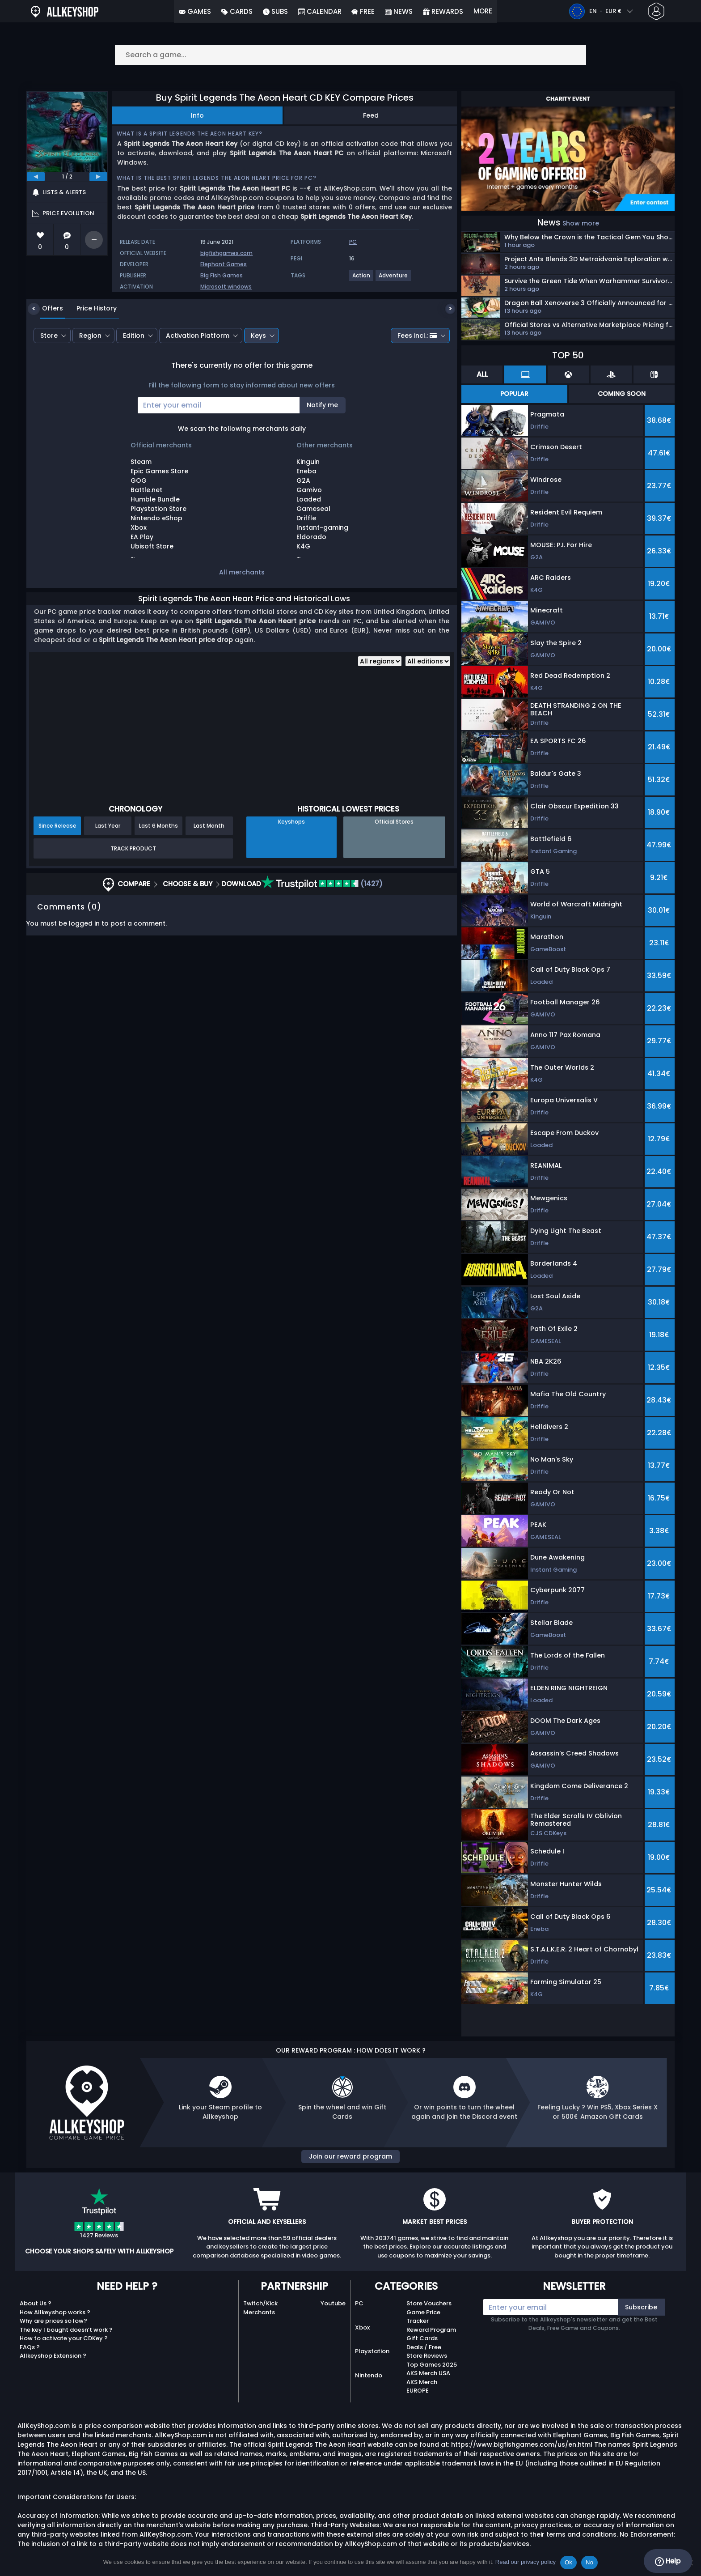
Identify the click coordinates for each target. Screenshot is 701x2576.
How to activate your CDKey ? (64, 2338)
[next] (98, 176)
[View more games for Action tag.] (361, 279)
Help (667, 2561)
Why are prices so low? (53, 2321)
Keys (258, 335)
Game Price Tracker (423, 2316)
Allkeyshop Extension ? (53, 2355)
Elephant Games (223, 264)
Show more (580, 223)
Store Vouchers (429, 2303)
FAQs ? (30, 2347)
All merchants (242, 572)
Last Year (107, 825)
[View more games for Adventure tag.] (394, 279)
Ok (568, 2562)
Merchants (259, 2312)
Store (49, 335)
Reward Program (431, 2329)
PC (359, 2303)
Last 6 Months (158, 825)
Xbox (362, 2327)
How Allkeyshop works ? (55, 2312)
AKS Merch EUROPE (421, 2386)
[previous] (36, 176)
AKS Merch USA (428, 2373)
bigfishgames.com (226, 253)
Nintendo (368, 2375)
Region (90, 335)
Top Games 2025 (431, 2364)
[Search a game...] (350, 55)
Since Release (57, 825)
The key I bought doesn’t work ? (66, 2329)
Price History (90, 308)
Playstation (372, 2351)
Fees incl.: (417, 335)
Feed (371, 115)
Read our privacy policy (525, 2562)
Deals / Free (423, 2347)
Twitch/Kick (260, 2303)
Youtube (333, 2303)
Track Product (133, 848)
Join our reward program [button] (350, 2156)
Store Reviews (426, 2355)
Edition (133, 335)
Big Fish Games (221, 275)
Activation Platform (197, 335)
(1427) (322, 883)
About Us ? (35, 2303)
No (589, 2562)
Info (197, 115)
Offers (45, 308)
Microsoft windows (226, 286)
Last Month (209, 825)
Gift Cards (422, 2338)
